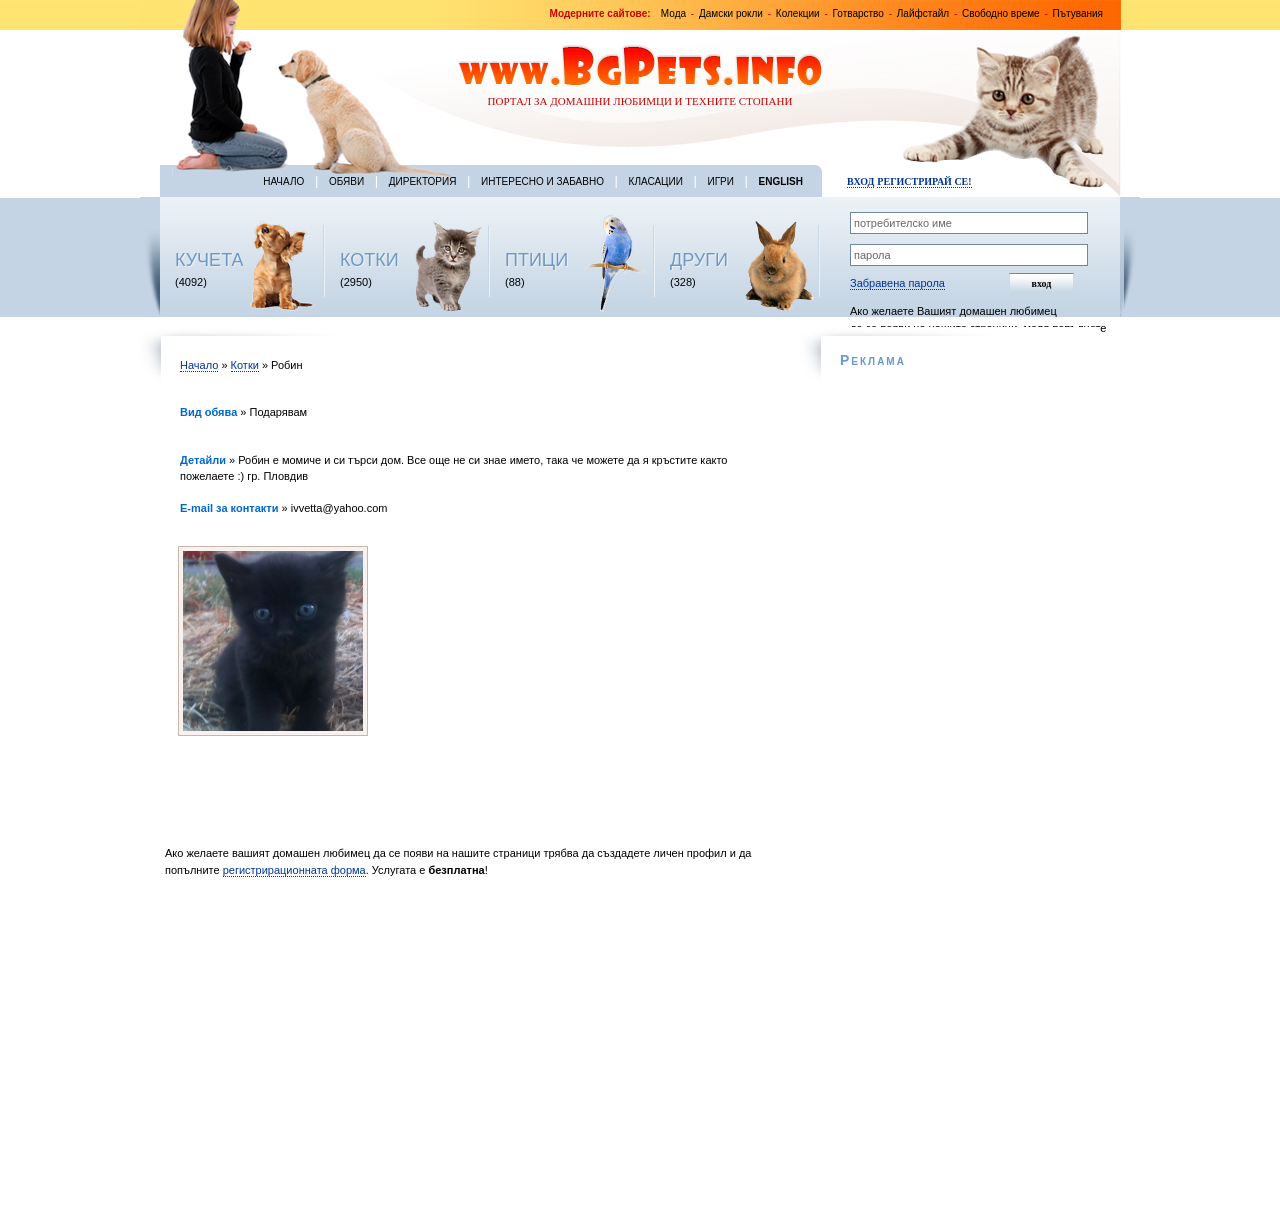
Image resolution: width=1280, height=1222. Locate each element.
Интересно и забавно (542, 181)
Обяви (346, 181)
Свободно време (1001, 13)
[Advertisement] (477, 1055)
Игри (720, 181)
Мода (673, 13)
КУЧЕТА (209, 260)
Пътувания (1078, 13)
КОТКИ (369, 260)
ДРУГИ (699, 260)
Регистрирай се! (924, 181)
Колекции (798, 13)
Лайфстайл (923, 13)
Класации (656, 181)
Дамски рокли (731, 13)
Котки (245, 365)
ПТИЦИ (536, 260)
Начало (283, 181)
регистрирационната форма (294, 870)
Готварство (858, 13)
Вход (860, 181)
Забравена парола (897, 283)
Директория (423, 181)
